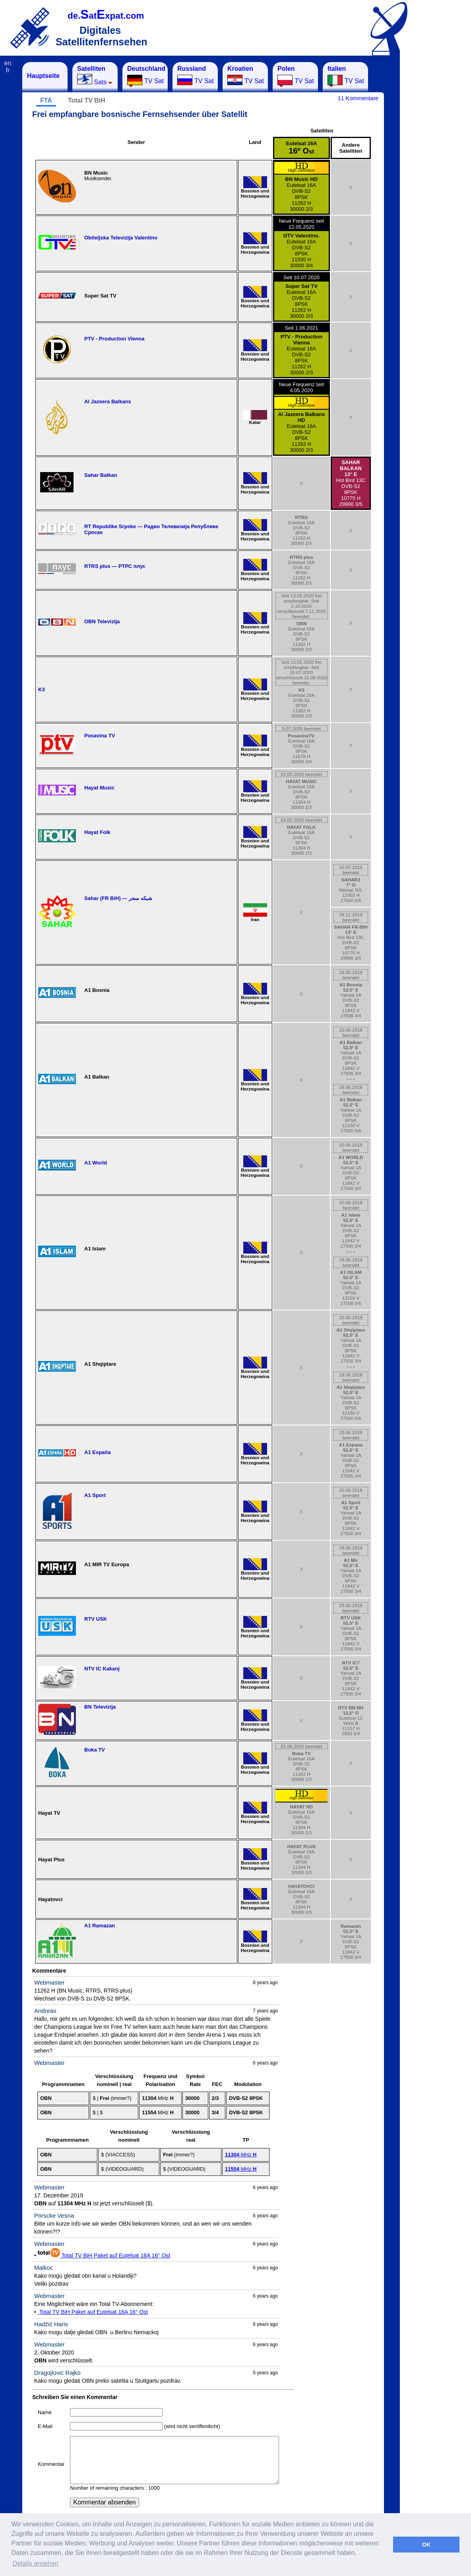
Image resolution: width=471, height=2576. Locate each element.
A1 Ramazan (99, 1926)
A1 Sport (95, 1495)
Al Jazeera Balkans (107, 401)
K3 (41, 689)
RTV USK (95, 1619)
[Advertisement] (439, 181)
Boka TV (94, 1750)
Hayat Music (99, 788)
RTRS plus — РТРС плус (114, 566)
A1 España (97, 1452)
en (8, 63)
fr (8, 70)
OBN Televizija (102, 621)
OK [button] (426, 2544)
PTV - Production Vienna (114, 339)
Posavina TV (99, 736)
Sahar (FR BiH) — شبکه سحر (118, 898)
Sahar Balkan (100, 475)
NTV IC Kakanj (102, 1669)
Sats (94, 75)
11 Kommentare (358, 98)
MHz (241, 2155)
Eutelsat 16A (301, 147)
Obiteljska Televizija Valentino (120, 238)
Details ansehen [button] (35, 2563)
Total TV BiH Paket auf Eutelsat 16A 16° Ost (104, 2255)
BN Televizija (100, 1707)
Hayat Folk (97, 832)
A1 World (95, 1163)
